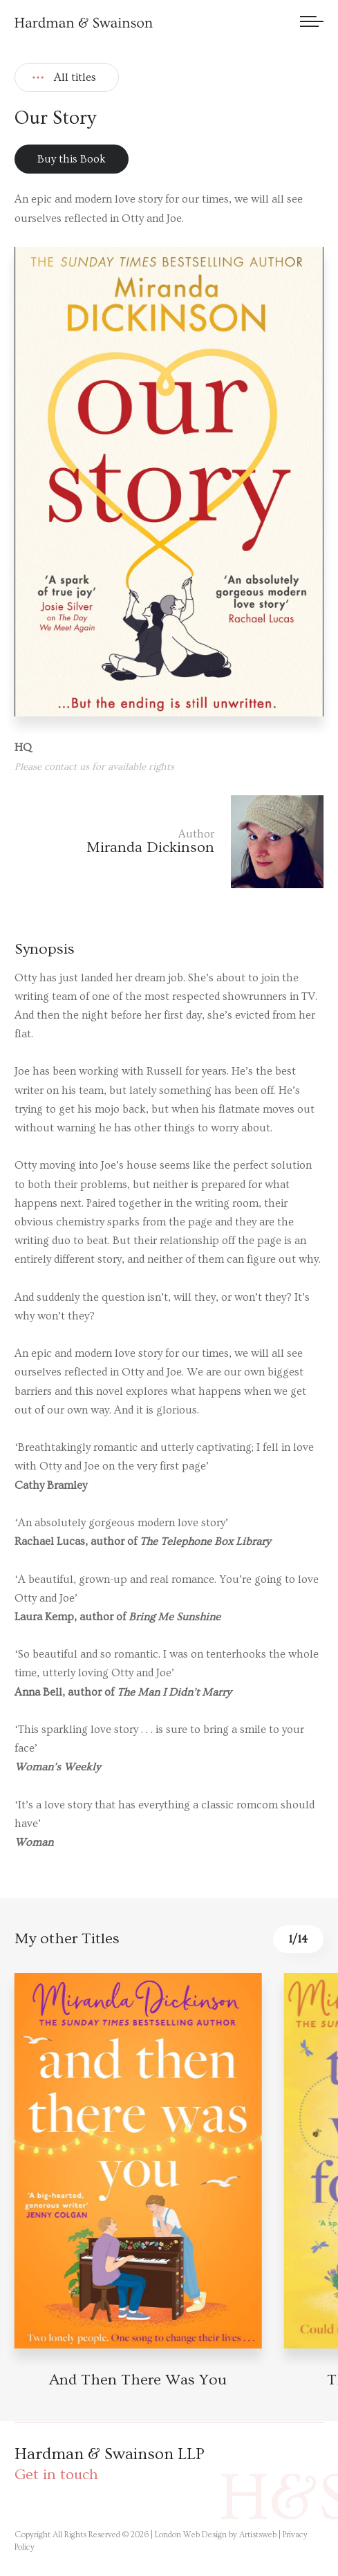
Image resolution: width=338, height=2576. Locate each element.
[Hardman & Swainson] (84, 22)
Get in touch (56, 2474)
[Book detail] (138, 2160)
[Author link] (169, 841)
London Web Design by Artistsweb (215, 2534)
